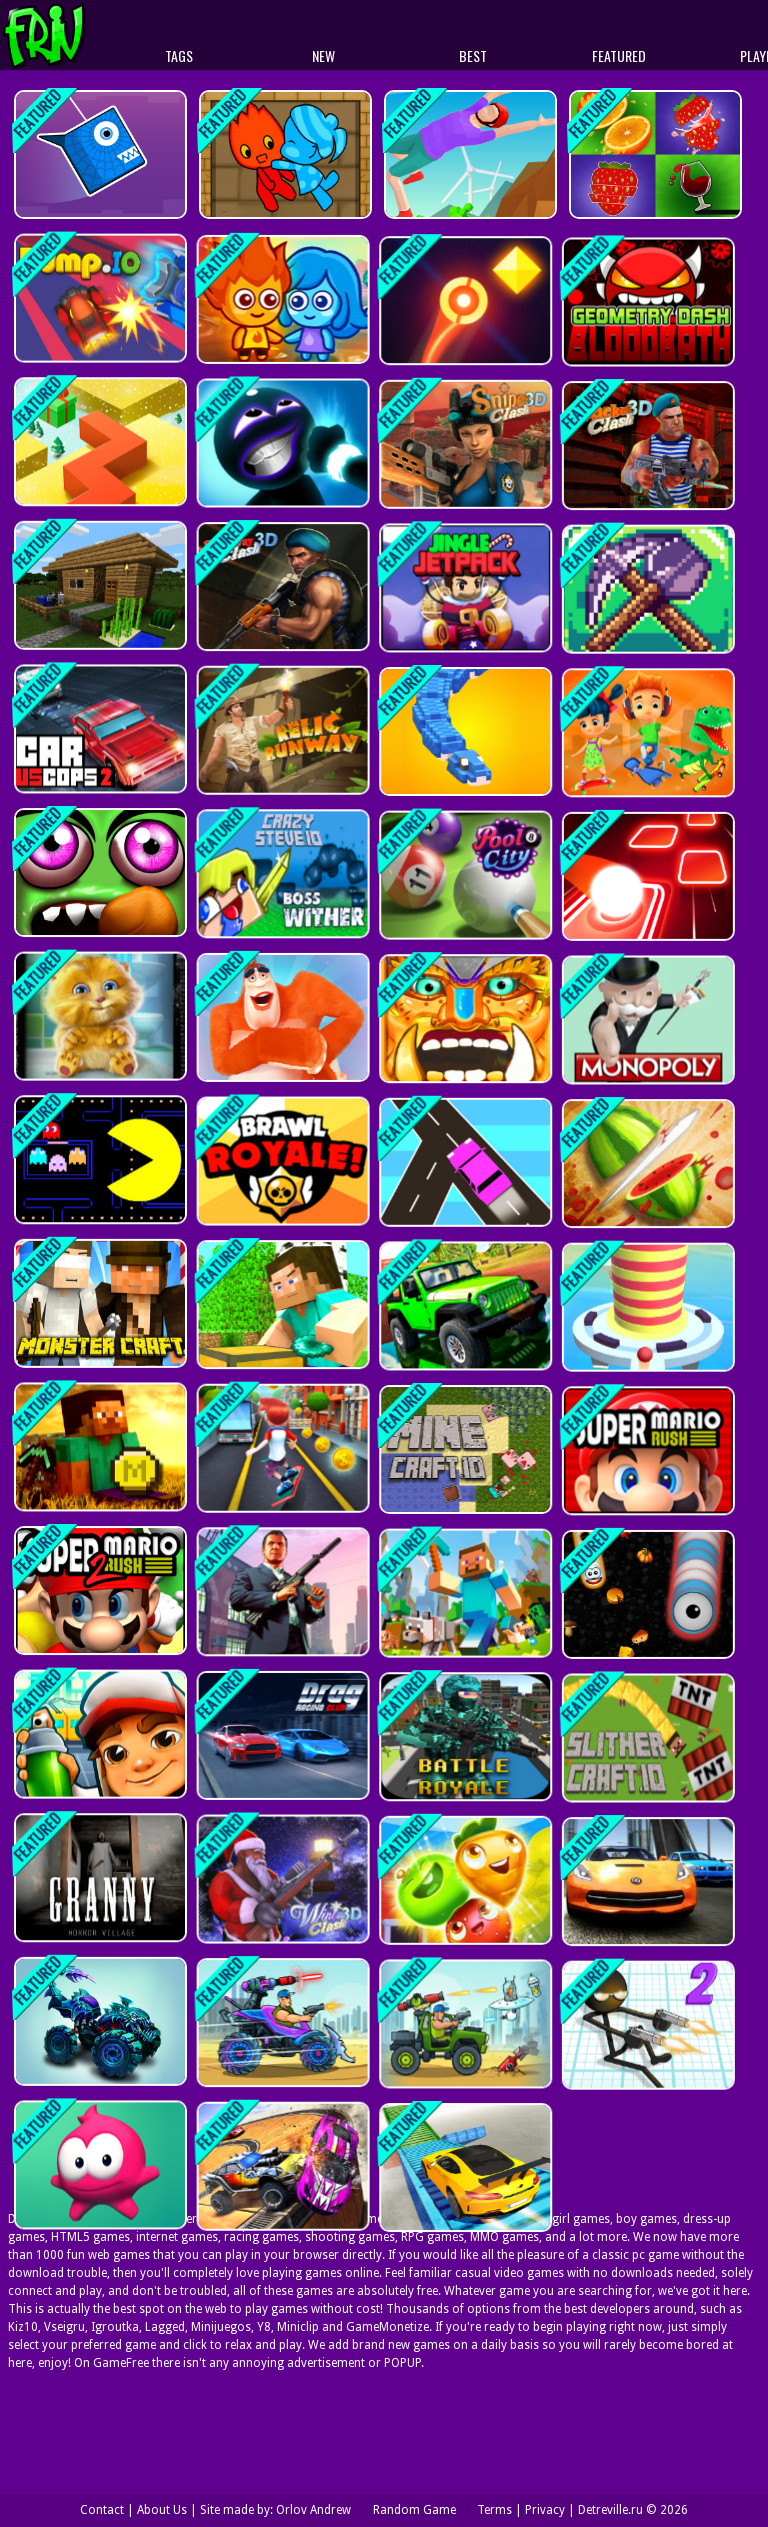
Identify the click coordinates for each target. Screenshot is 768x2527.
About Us (162, 2510)
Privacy (545, 2510)
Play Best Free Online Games (81, 35)
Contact (102, 2510)
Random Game (414, 2510)
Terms (494, 2510)
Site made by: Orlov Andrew (275, 2510)
